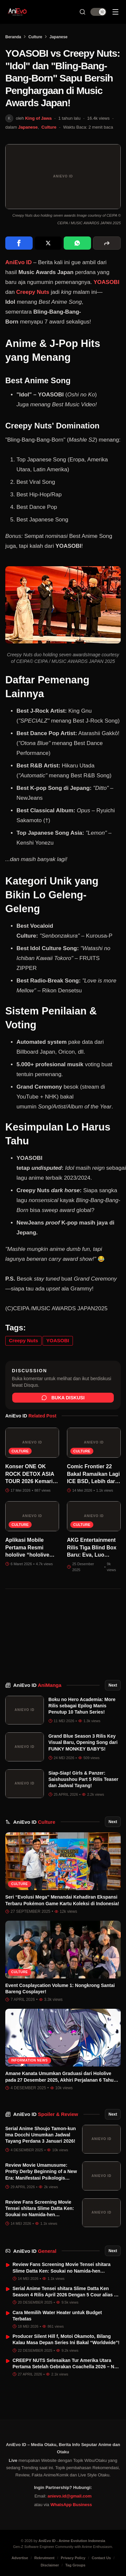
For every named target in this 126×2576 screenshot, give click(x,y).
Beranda (13, 37)
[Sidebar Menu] (115, 11)
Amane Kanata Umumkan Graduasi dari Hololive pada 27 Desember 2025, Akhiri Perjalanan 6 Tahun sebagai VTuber (60, 2080)
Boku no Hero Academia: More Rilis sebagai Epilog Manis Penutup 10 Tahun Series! (81, 1706)
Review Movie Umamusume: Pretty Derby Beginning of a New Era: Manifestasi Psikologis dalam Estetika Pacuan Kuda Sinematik (41, 2177)
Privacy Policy (73, 2558)
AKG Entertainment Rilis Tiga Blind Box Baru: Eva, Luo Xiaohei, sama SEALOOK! (91, 1554)
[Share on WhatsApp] (77, 243)
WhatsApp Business (71, 2504)
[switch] (98, 12)
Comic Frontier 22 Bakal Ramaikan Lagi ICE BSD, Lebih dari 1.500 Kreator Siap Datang (93, 1481)
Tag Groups (75, 2565)
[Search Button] (82, 12)
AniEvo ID (37, 1685)
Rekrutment (44, 2558)
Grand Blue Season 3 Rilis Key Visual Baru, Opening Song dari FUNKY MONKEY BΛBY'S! (83, 1742)
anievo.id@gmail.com (69, 2496)
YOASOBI (106, 282)
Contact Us (101, 2558)
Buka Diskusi (63, 1397)
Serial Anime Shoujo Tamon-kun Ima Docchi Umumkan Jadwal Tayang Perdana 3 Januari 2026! (40, 2135)
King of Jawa (38, 118)
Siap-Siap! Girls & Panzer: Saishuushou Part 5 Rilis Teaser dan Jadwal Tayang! (83, 1779)
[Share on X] (48, 243)
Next (113, 1685)
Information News (29, 2060)
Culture (35, 37)
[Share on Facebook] (19, 243)
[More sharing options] (107, 243)
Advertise (20, 2558)
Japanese (58, 37)
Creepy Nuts (32, 292)
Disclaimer (50, 2565)
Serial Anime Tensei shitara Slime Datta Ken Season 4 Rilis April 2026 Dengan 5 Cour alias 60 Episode (66, 2295)
